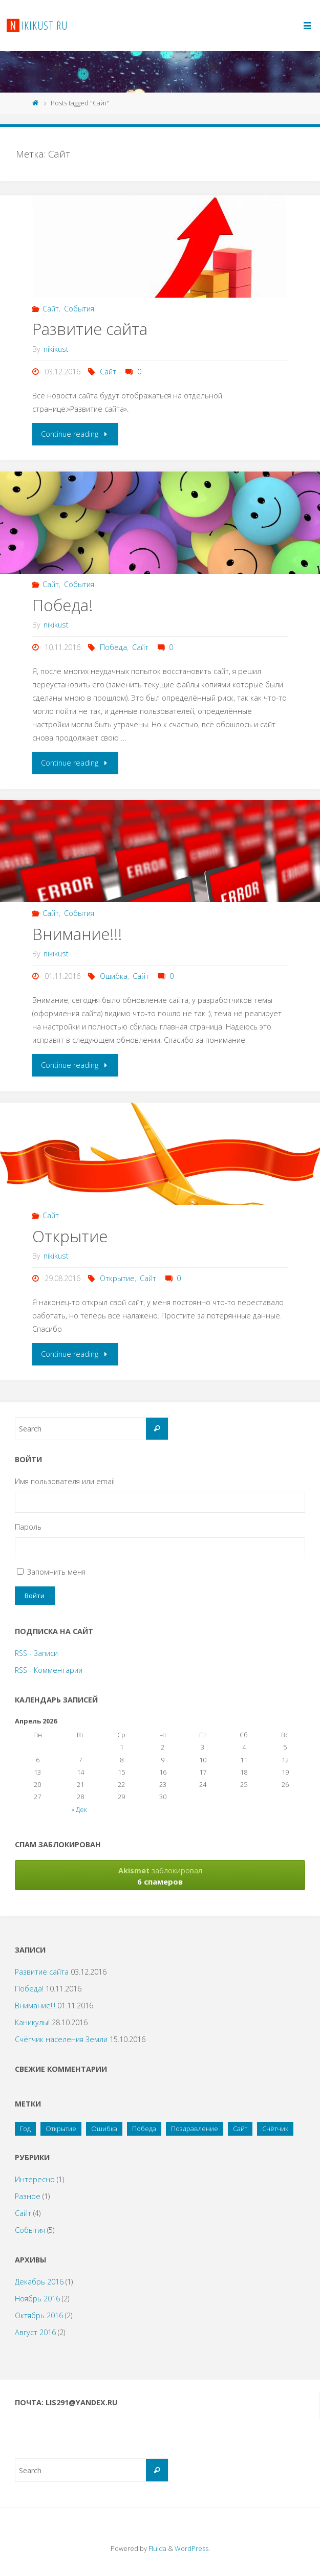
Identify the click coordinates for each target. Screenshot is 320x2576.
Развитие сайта (89, 329)
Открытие (70, 1236)
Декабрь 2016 (39, 2282)
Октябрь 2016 (39, 2315)
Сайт (50, 308)
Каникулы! (32, 2022)
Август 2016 (35, 2332)
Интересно (35, 2179)
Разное (27, 2196)
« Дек (79, 1809)
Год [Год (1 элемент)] (25, 2128)
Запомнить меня (56, 1572)
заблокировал (160, 1876)
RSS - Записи (36, 1653)
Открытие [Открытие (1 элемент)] (61, 2128)
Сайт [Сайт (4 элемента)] (240, 2128)
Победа (113, 647)
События (79, 308)
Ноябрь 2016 (37, 2298)
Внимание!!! (77, 934)
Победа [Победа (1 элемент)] (144, 2128)
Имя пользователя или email (65, 1481)
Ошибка (113, 976)
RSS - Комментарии (48, 1670)
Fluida (156, 2548)
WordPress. (192, 2548)
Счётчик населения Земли (61, 2039)
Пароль (28, 1527)
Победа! (62, 605)
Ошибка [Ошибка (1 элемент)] (104, 2128)
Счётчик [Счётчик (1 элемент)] (275, 2128)
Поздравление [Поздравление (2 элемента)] (194, 2128)
